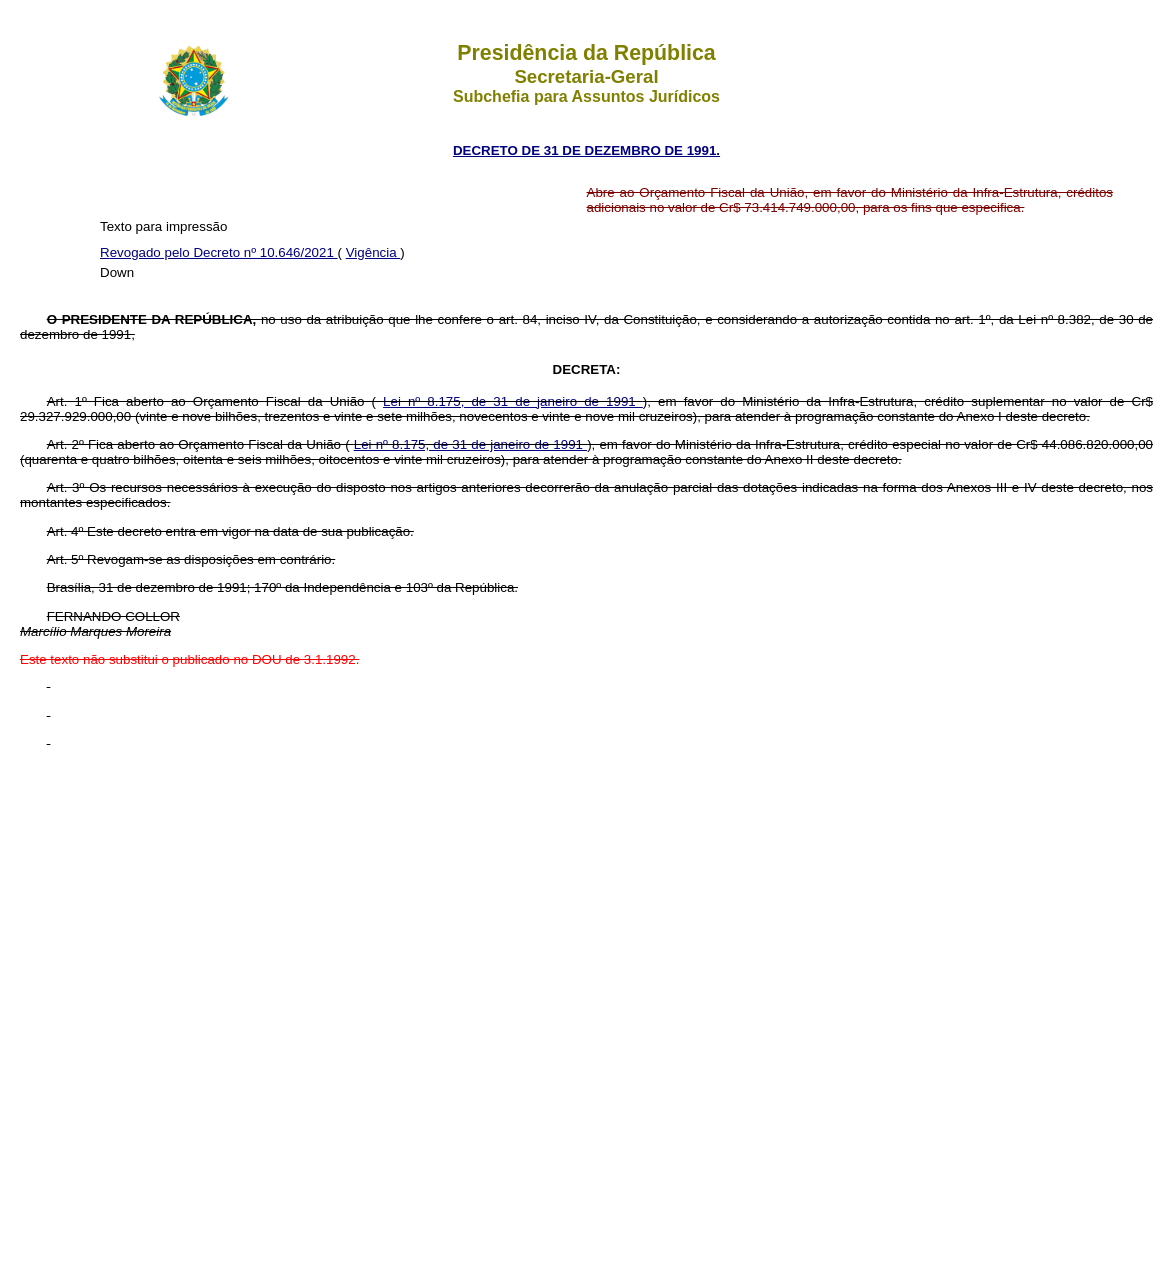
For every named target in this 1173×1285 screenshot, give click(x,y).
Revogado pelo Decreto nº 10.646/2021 (219, 252)
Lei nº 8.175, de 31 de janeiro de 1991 (513, 401)
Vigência (373, 252)
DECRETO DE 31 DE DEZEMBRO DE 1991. (586, 150)
